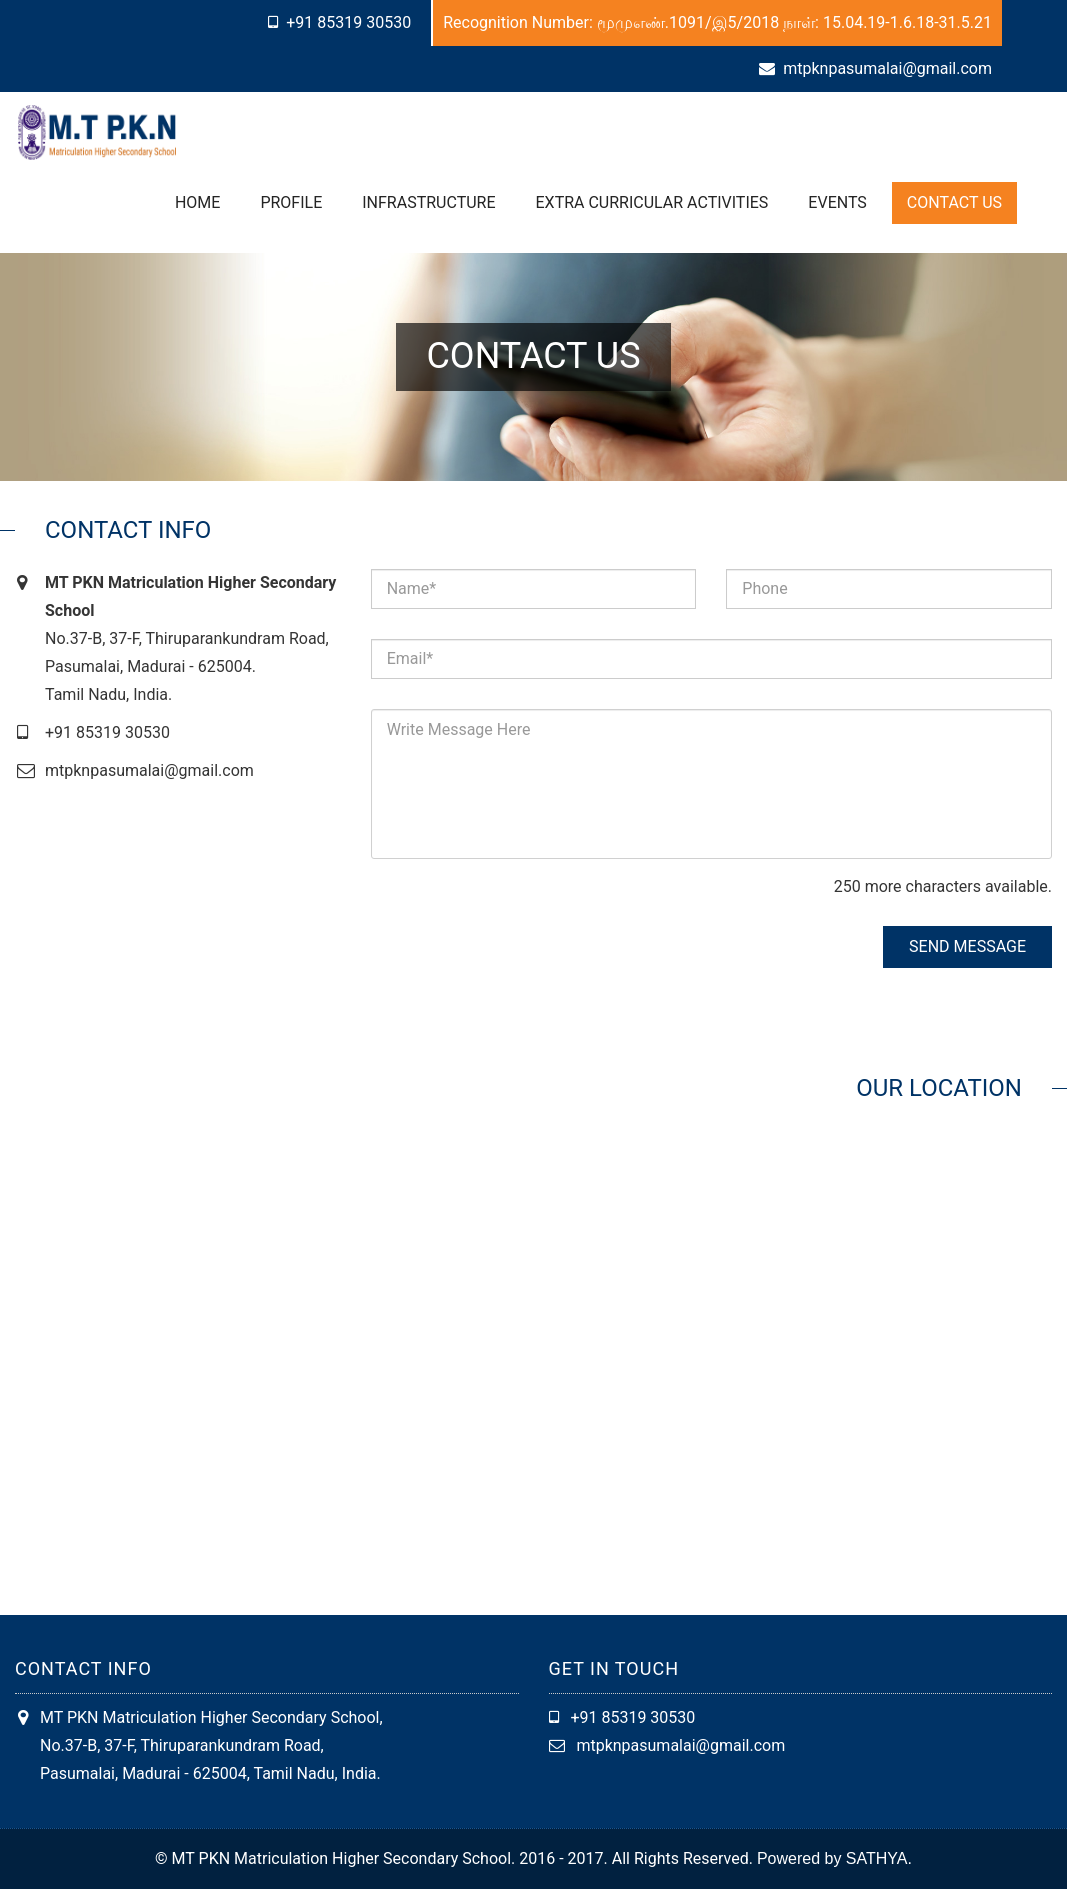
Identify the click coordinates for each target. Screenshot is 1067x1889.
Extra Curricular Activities (652, 202)
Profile (291, 202)
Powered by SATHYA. (834, 1858)
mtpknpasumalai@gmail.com (887, 68)
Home (197, 202)
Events (837, 202)
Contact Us (954, 202)
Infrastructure (428, 202)
